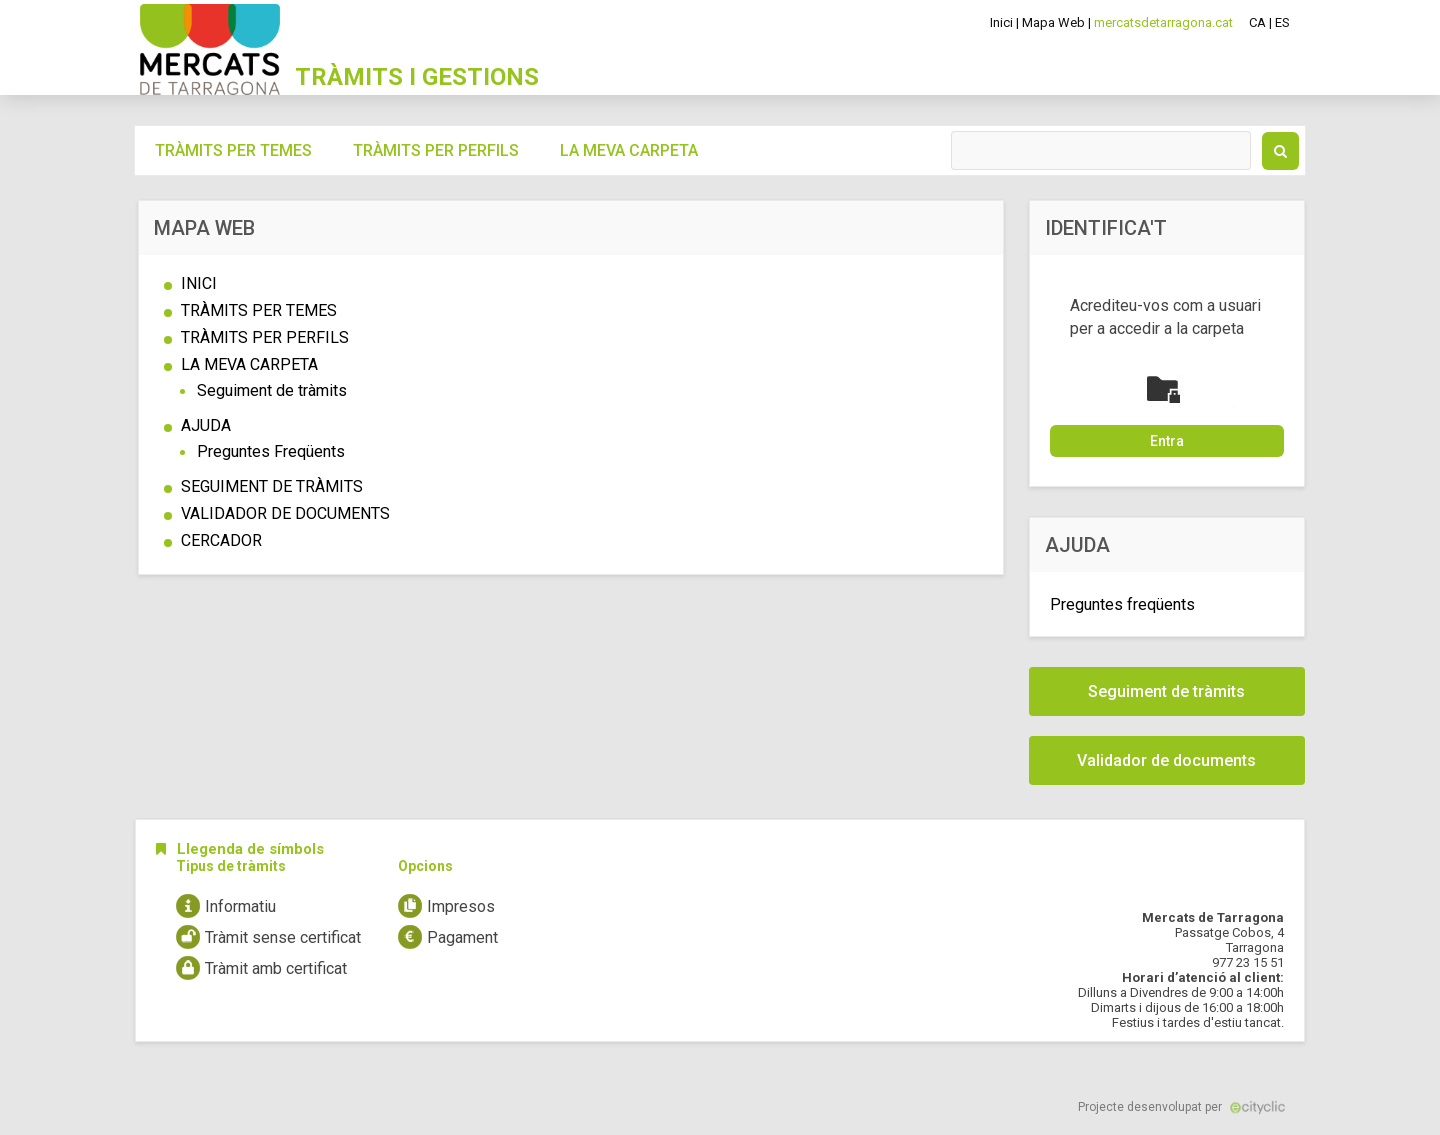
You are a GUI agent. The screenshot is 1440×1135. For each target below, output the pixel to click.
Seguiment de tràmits (272, 390)
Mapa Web (1053, 22)
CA (1257, 22)
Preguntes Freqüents (271, 451)
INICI (199, 283)
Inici (1001, 22)
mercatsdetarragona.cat (1163, 22)
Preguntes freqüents (1122, 604)
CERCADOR (221, 540)
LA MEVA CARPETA (249, 364)
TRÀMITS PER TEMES (259, 310)
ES (1282, 22)
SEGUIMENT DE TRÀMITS (272, 486)
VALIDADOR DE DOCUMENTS (285, 513)
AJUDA (206, 425)
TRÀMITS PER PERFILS (265, 337)
